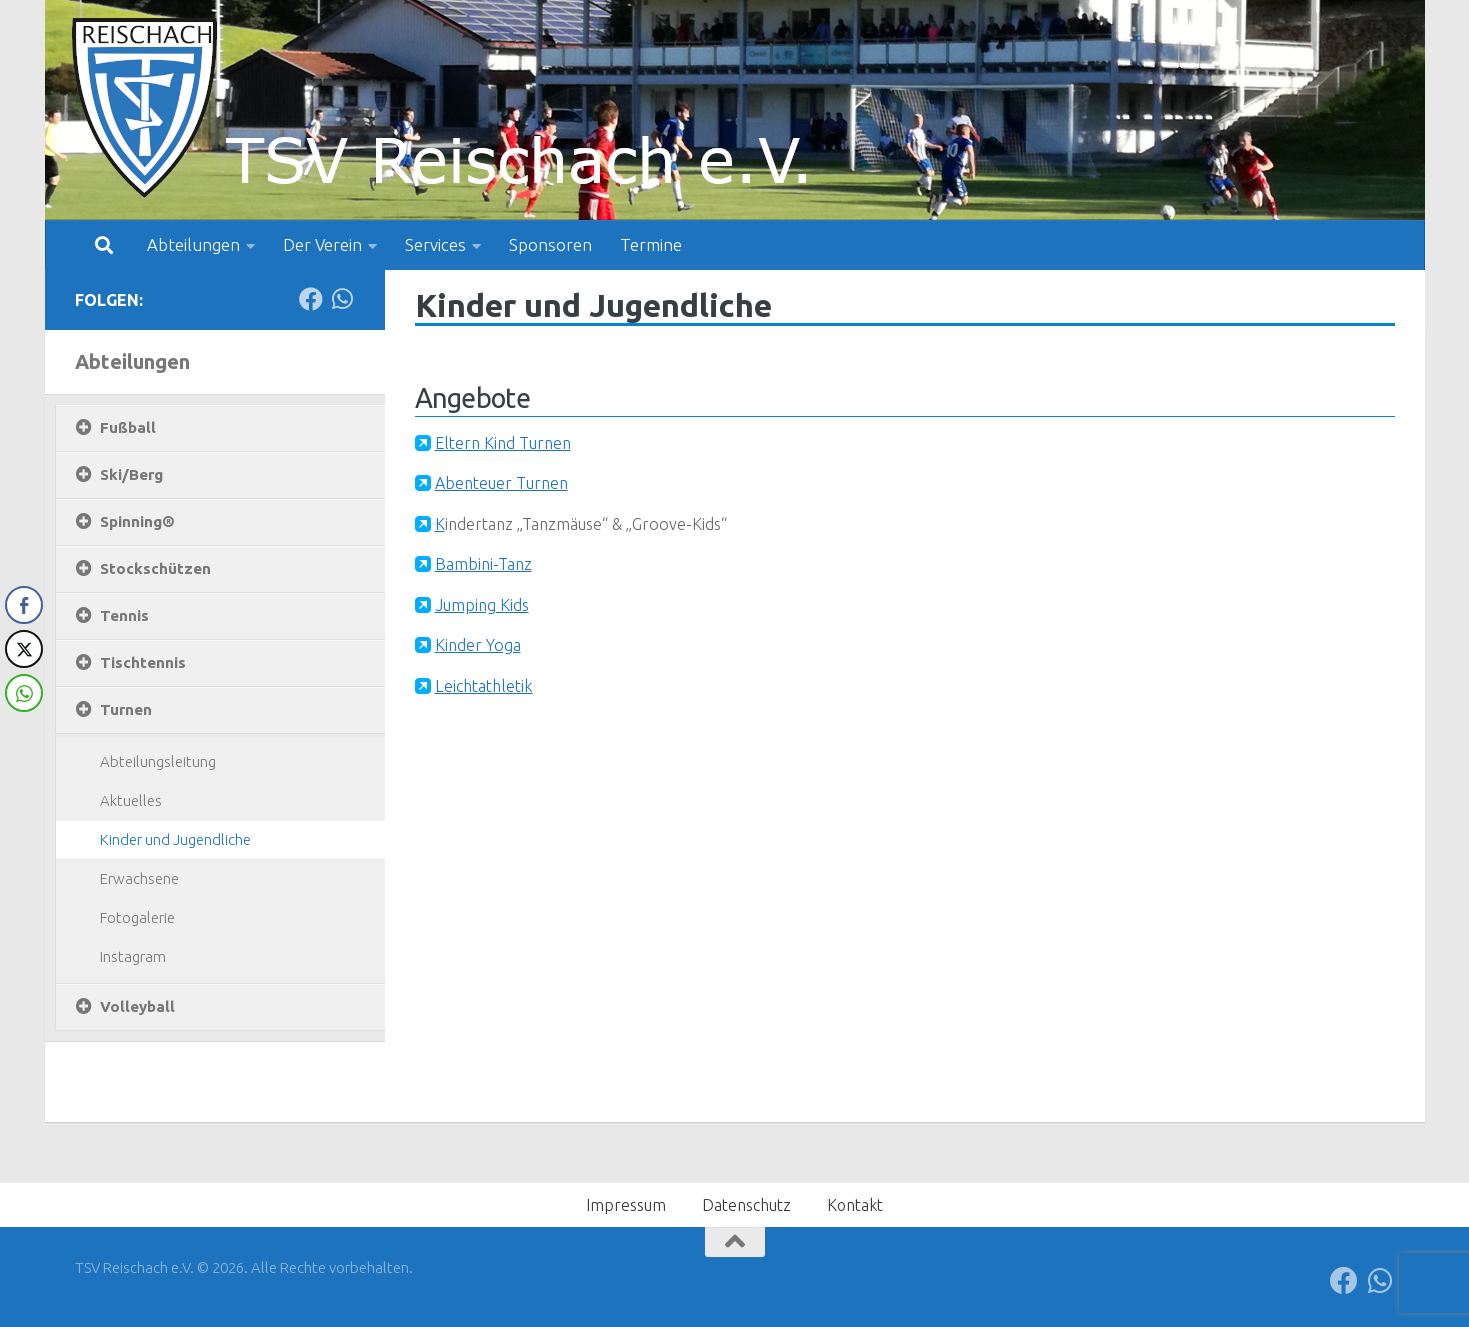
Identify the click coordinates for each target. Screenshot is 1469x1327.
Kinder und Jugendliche (175, 839)
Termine (651, 244)
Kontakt (855, 1205)
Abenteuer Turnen (501, 483)
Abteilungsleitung (158, 761)
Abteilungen (193, 244)
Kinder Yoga (478, 645)
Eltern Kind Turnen (503, 443)
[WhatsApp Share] (24, 693)
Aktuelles (131, 800)
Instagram (133, 956)
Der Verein (322, 244)
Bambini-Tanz (483, 564)
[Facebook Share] (24, 605)
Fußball (128, 427)
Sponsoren (550, 244)
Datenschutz (746, 1205)
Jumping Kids (482, 605)
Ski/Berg (131, 474)
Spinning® (137, 521)
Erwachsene (139, 878)
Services (435, 244)
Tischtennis (143, 662)
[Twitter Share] (24, 649)
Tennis (124, 615)
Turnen (126, 709)
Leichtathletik (484, 686)
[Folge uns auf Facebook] (311, 299)
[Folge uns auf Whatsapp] (343, 299)
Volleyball (137, 1006)
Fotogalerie (137, 917)
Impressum (626, 1205)
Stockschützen (155, 568)
